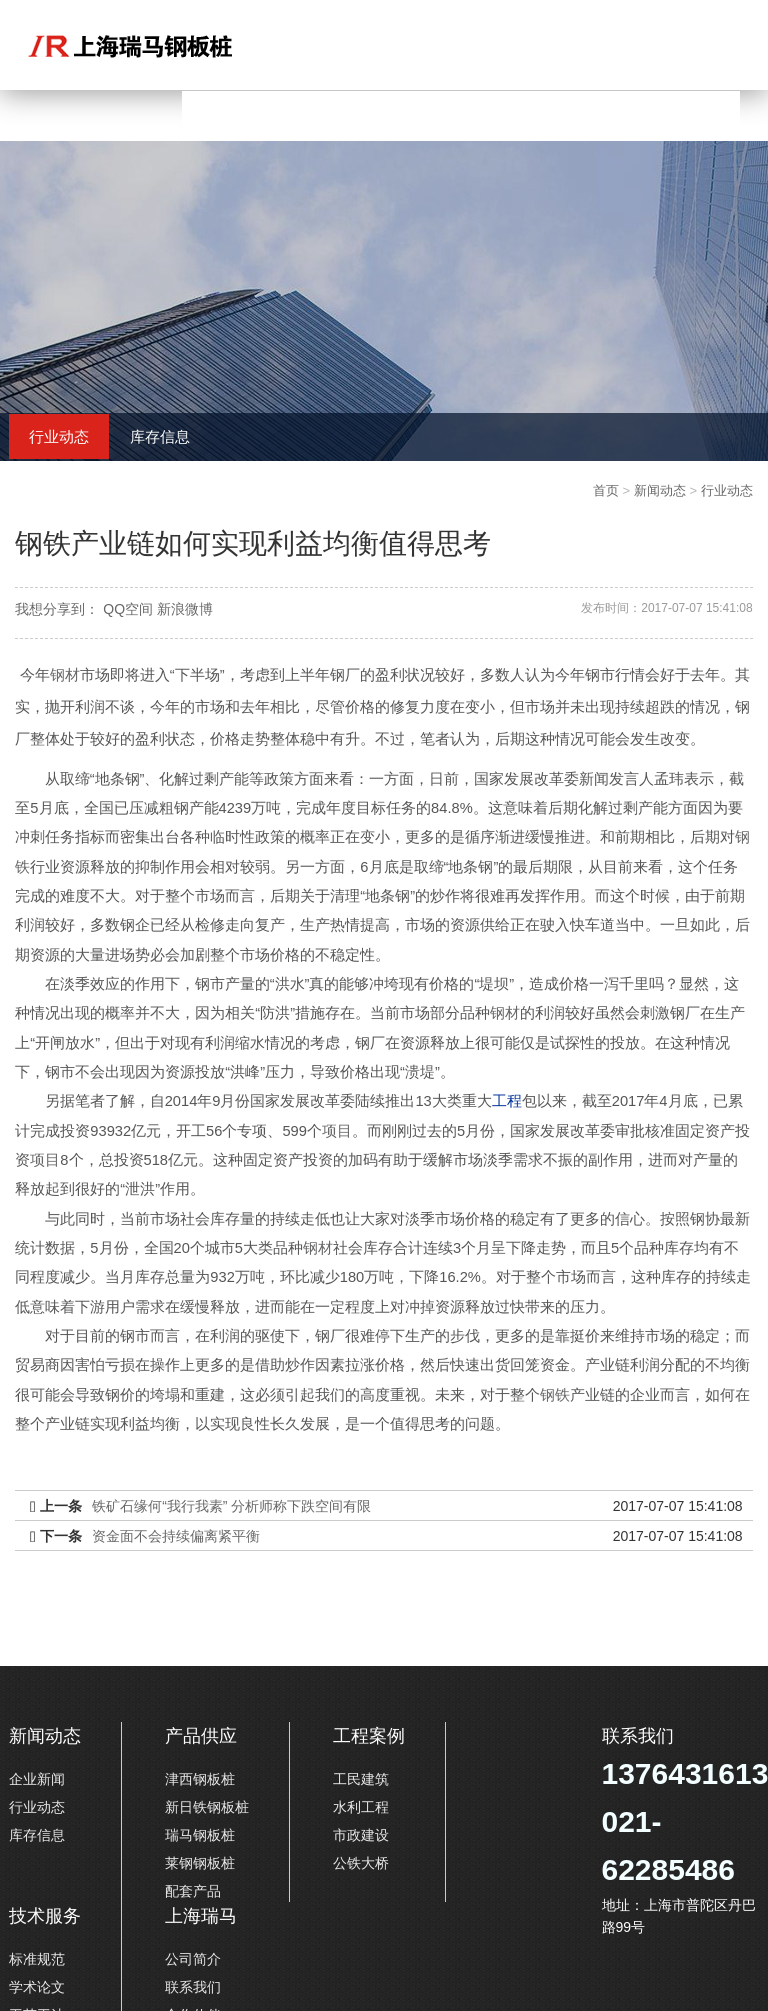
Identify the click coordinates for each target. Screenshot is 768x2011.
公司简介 (193, 1959)
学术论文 (37, 1987)
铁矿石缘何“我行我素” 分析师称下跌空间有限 (231, 1506)
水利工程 (361, 1807)
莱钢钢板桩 (200, 1863)
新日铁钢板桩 (207, 1807)
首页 (606, 490)
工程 (507, 1101)
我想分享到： (57, 609)
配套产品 (193, 1891)
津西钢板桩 (200, 1779)
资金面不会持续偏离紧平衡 (176, 1536)
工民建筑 (361, 1779)
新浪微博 (185, 609)
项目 (337, 1131)
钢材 (65, 675)
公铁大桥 (361, 1863)
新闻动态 (660, 490)
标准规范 (37, 1959)
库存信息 (160, 436)
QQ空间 (128, 609)
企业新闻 (37, 1779)
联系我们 (193, 1987)
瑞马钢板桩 (200, 1835)
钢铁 (555, 1395)
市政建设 (361, 1835)
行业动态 (59, 436)
